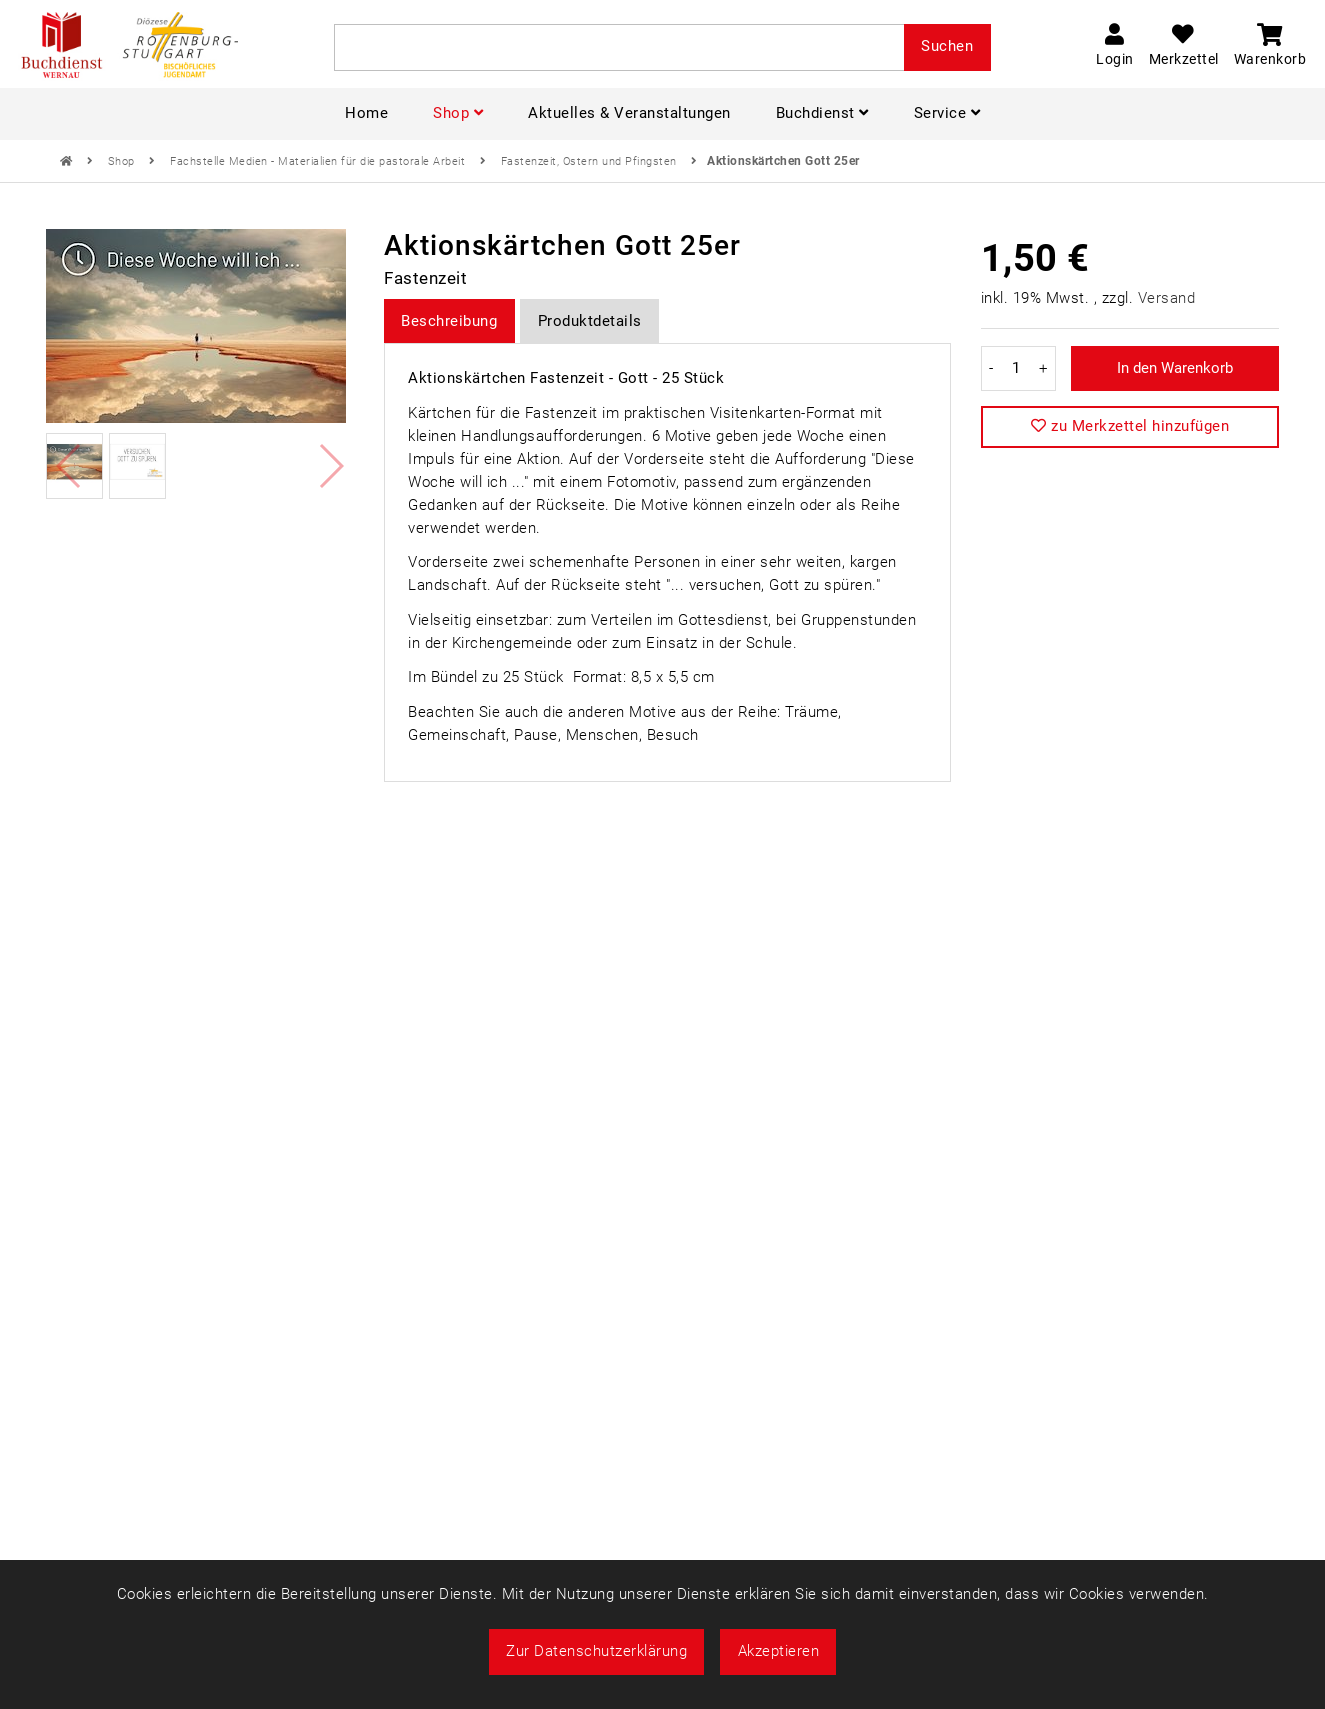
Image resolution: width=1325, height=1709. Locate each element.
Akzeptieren (779, 1651)
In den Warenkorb (1175, 368)
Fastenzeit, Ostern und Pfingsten (591, 161)
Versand (1167, 298)
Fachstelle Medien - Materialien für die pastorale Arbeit (319, 161)
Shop (123, 161)
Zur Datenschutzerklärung (596, 1651)
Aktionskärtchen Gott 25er (783, 161)
